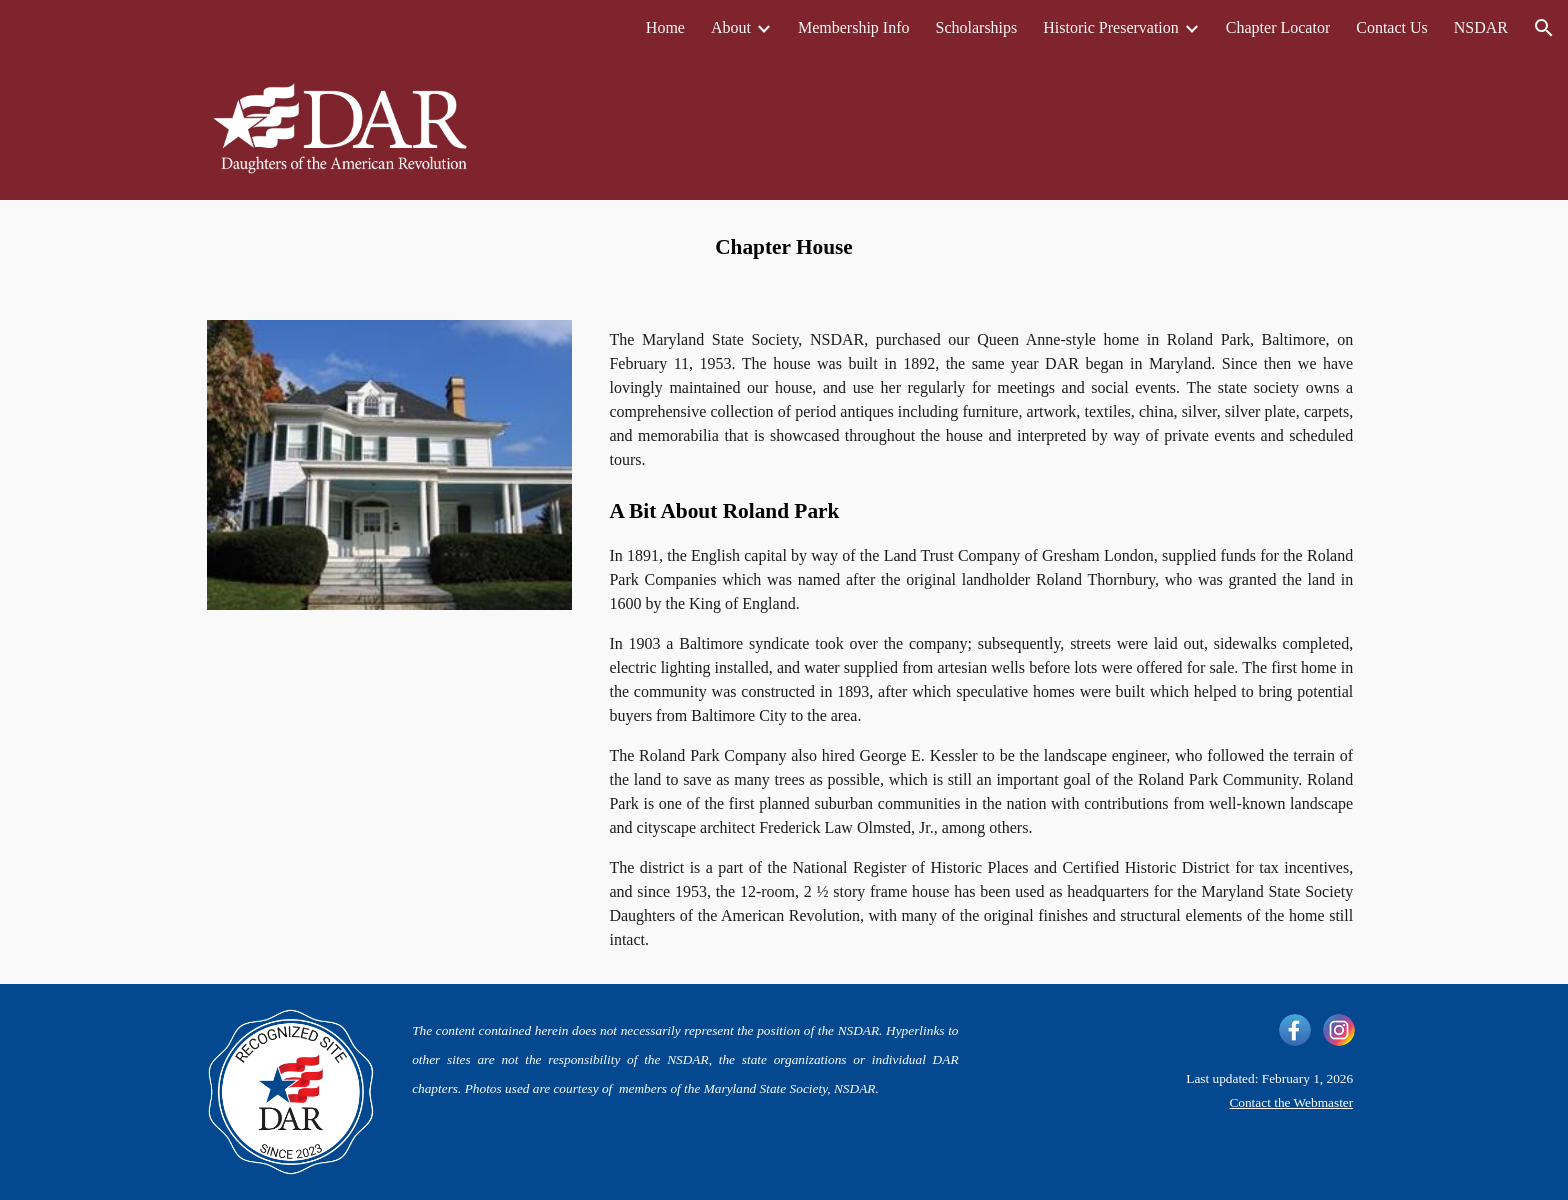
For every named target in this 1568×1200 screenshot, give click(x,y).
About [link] (731, 27)
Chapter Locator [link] (1278, 27)
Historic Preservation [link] (1111, 27)
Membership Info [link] (854, 27)
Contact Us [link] (1392, 27)
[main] (784, 248)
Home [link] (665, 27)
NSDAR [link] (1481, 27)
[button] (1544, 28)
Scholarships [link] (977, 27)
